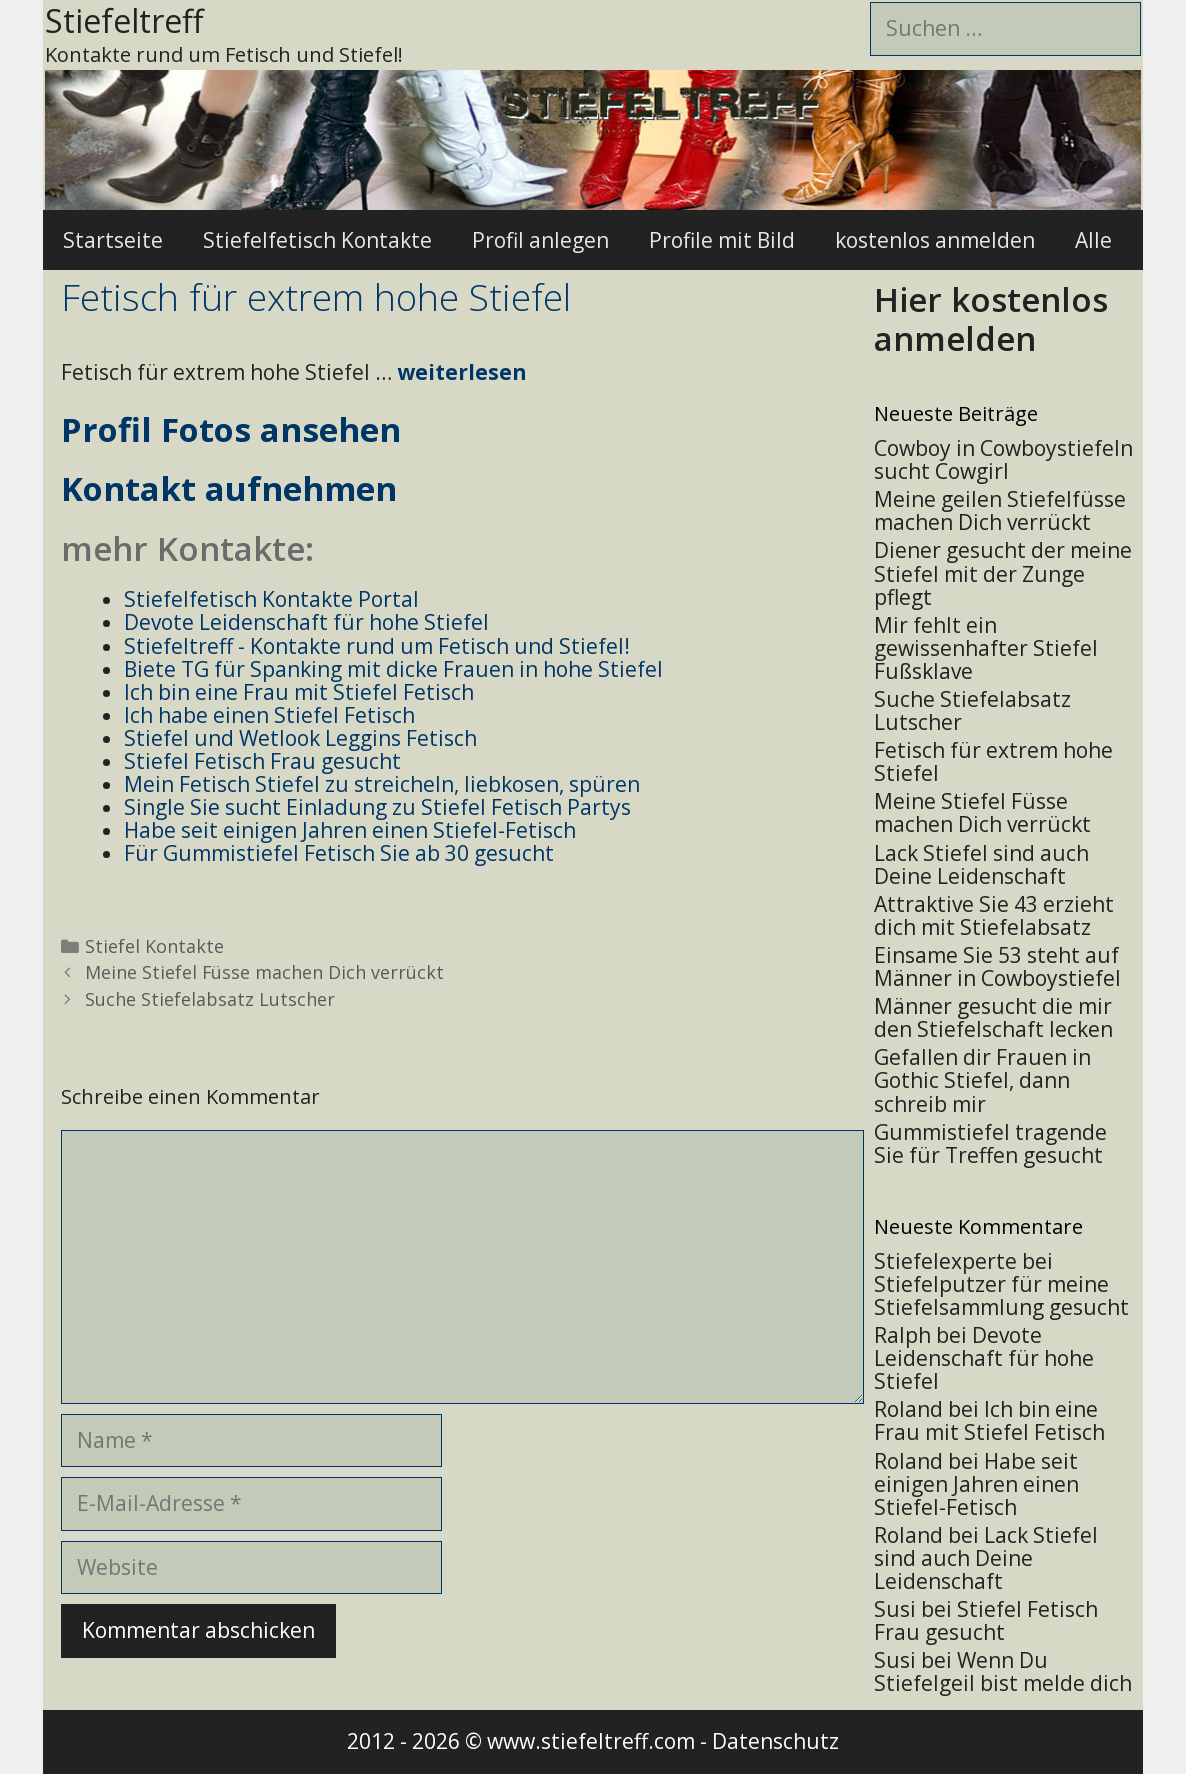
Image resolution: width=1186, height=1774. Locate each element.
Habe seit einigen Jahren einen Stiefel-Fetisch (976, 1484)
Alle (1093, 240)
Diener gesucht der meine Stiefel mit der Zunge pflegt (1003, 573)
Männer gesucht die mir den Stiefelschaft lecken (993, 1017)
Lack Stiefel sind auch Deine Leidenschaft (981, 864)
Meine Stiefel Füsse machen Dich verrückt (264, 972)
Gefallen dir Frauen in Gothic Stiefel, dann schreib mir (982, 1080)
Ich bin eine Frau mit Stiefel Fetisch (989, 1420)
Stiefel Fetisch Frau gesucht (986, 1620)
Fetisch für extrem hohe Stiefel (993, 761)
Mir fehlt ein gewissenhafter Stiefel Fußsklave (986, 648)
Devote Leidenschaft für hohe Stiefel (984, 1358)
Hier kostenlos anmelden (991, 319)
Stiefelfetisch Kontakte (317, 240)
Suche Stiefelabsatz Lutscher (210, 999)
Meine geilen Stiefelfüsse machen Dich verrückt (1000, 510)
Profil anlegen (540, 240)
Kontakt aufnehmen (229, 488)
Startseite (113, 240)
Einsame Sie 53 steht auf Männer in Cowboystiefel (997, 966)
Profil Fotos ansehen (231, 429)
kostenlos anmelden (935, 240)
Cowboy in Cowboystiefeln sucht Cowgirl (1003, 459)
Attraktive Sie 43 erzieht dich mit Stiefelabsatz (994, 915)
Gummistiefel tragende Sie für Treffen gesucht (990, 1143)
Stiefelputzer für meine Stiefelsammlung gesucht (1001, 1295)
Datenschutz (775, 1741)
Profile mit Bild (722, 240)
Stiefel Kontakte (154, 946)
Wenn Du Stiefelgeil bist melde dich (1003, 1671)
